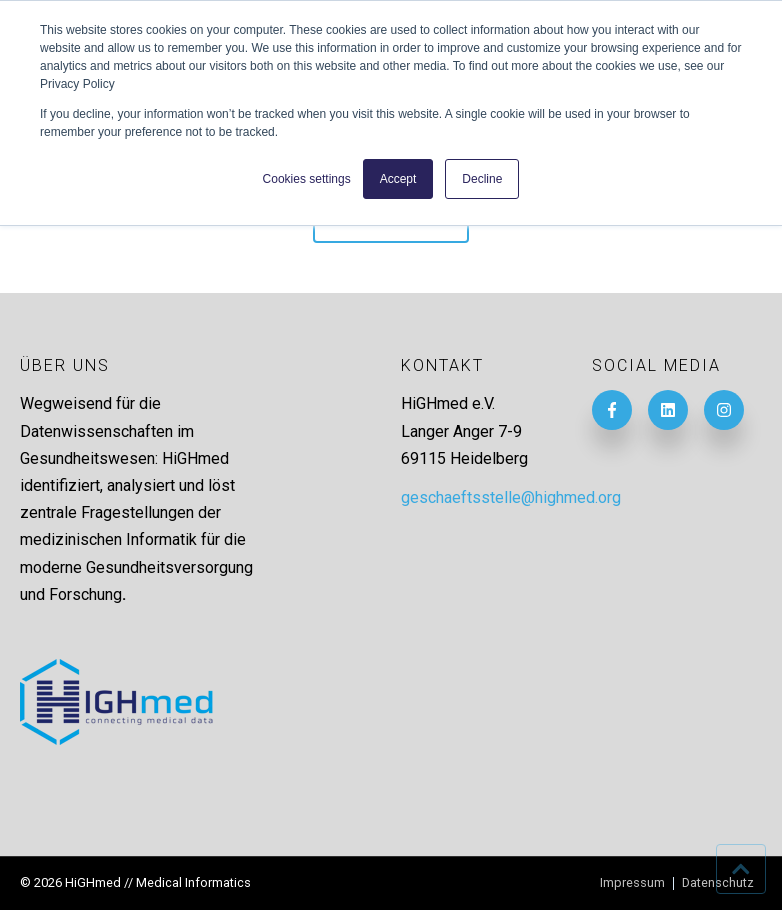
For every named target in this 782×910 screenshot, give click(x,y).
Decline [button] (482, 179)
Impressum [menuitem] (632, 883)
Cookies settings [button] (307, 179)
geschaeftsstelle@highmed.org (511, 497)
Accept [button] (398, 179)
